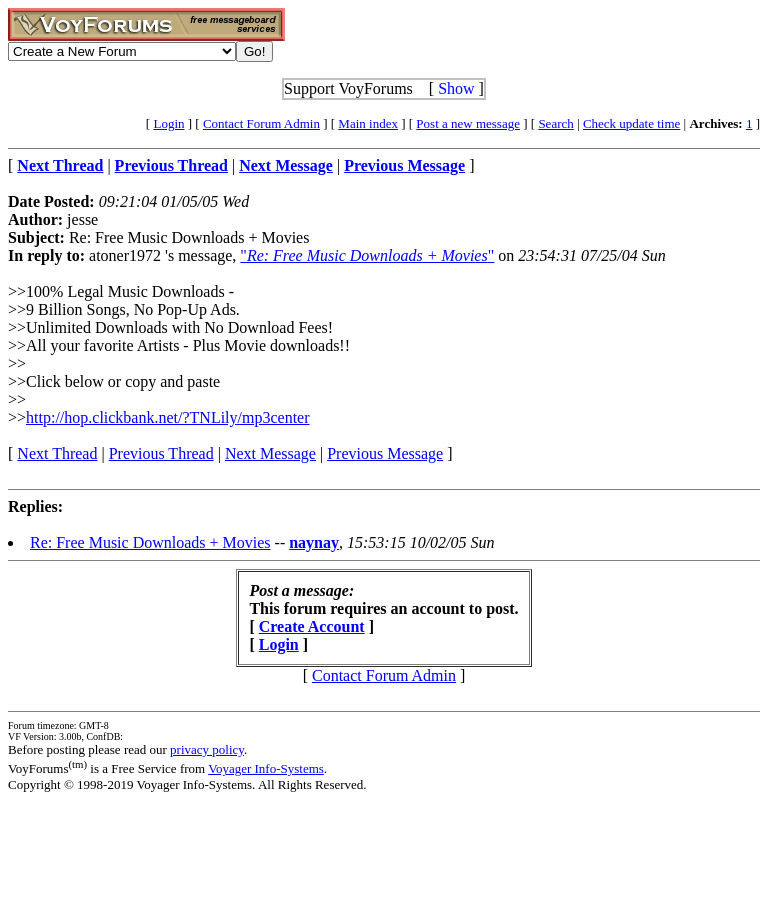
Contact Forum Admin (261, 123)
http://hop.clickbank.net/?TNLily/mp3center (167, 417)
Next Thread (57, 453)
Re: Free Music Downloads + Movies (150, 542)
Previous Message (385, 453)
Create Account (312, 626)
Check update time (631, 123)
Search (555, 123)
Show (456, 88)
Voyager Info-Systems (266, 768)
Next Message (270, 453)
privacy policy (207, 749)
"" (367, 255)
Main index (368, 123)
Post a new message (468, 123)
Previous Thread (161, 453)
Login (168, 123)
